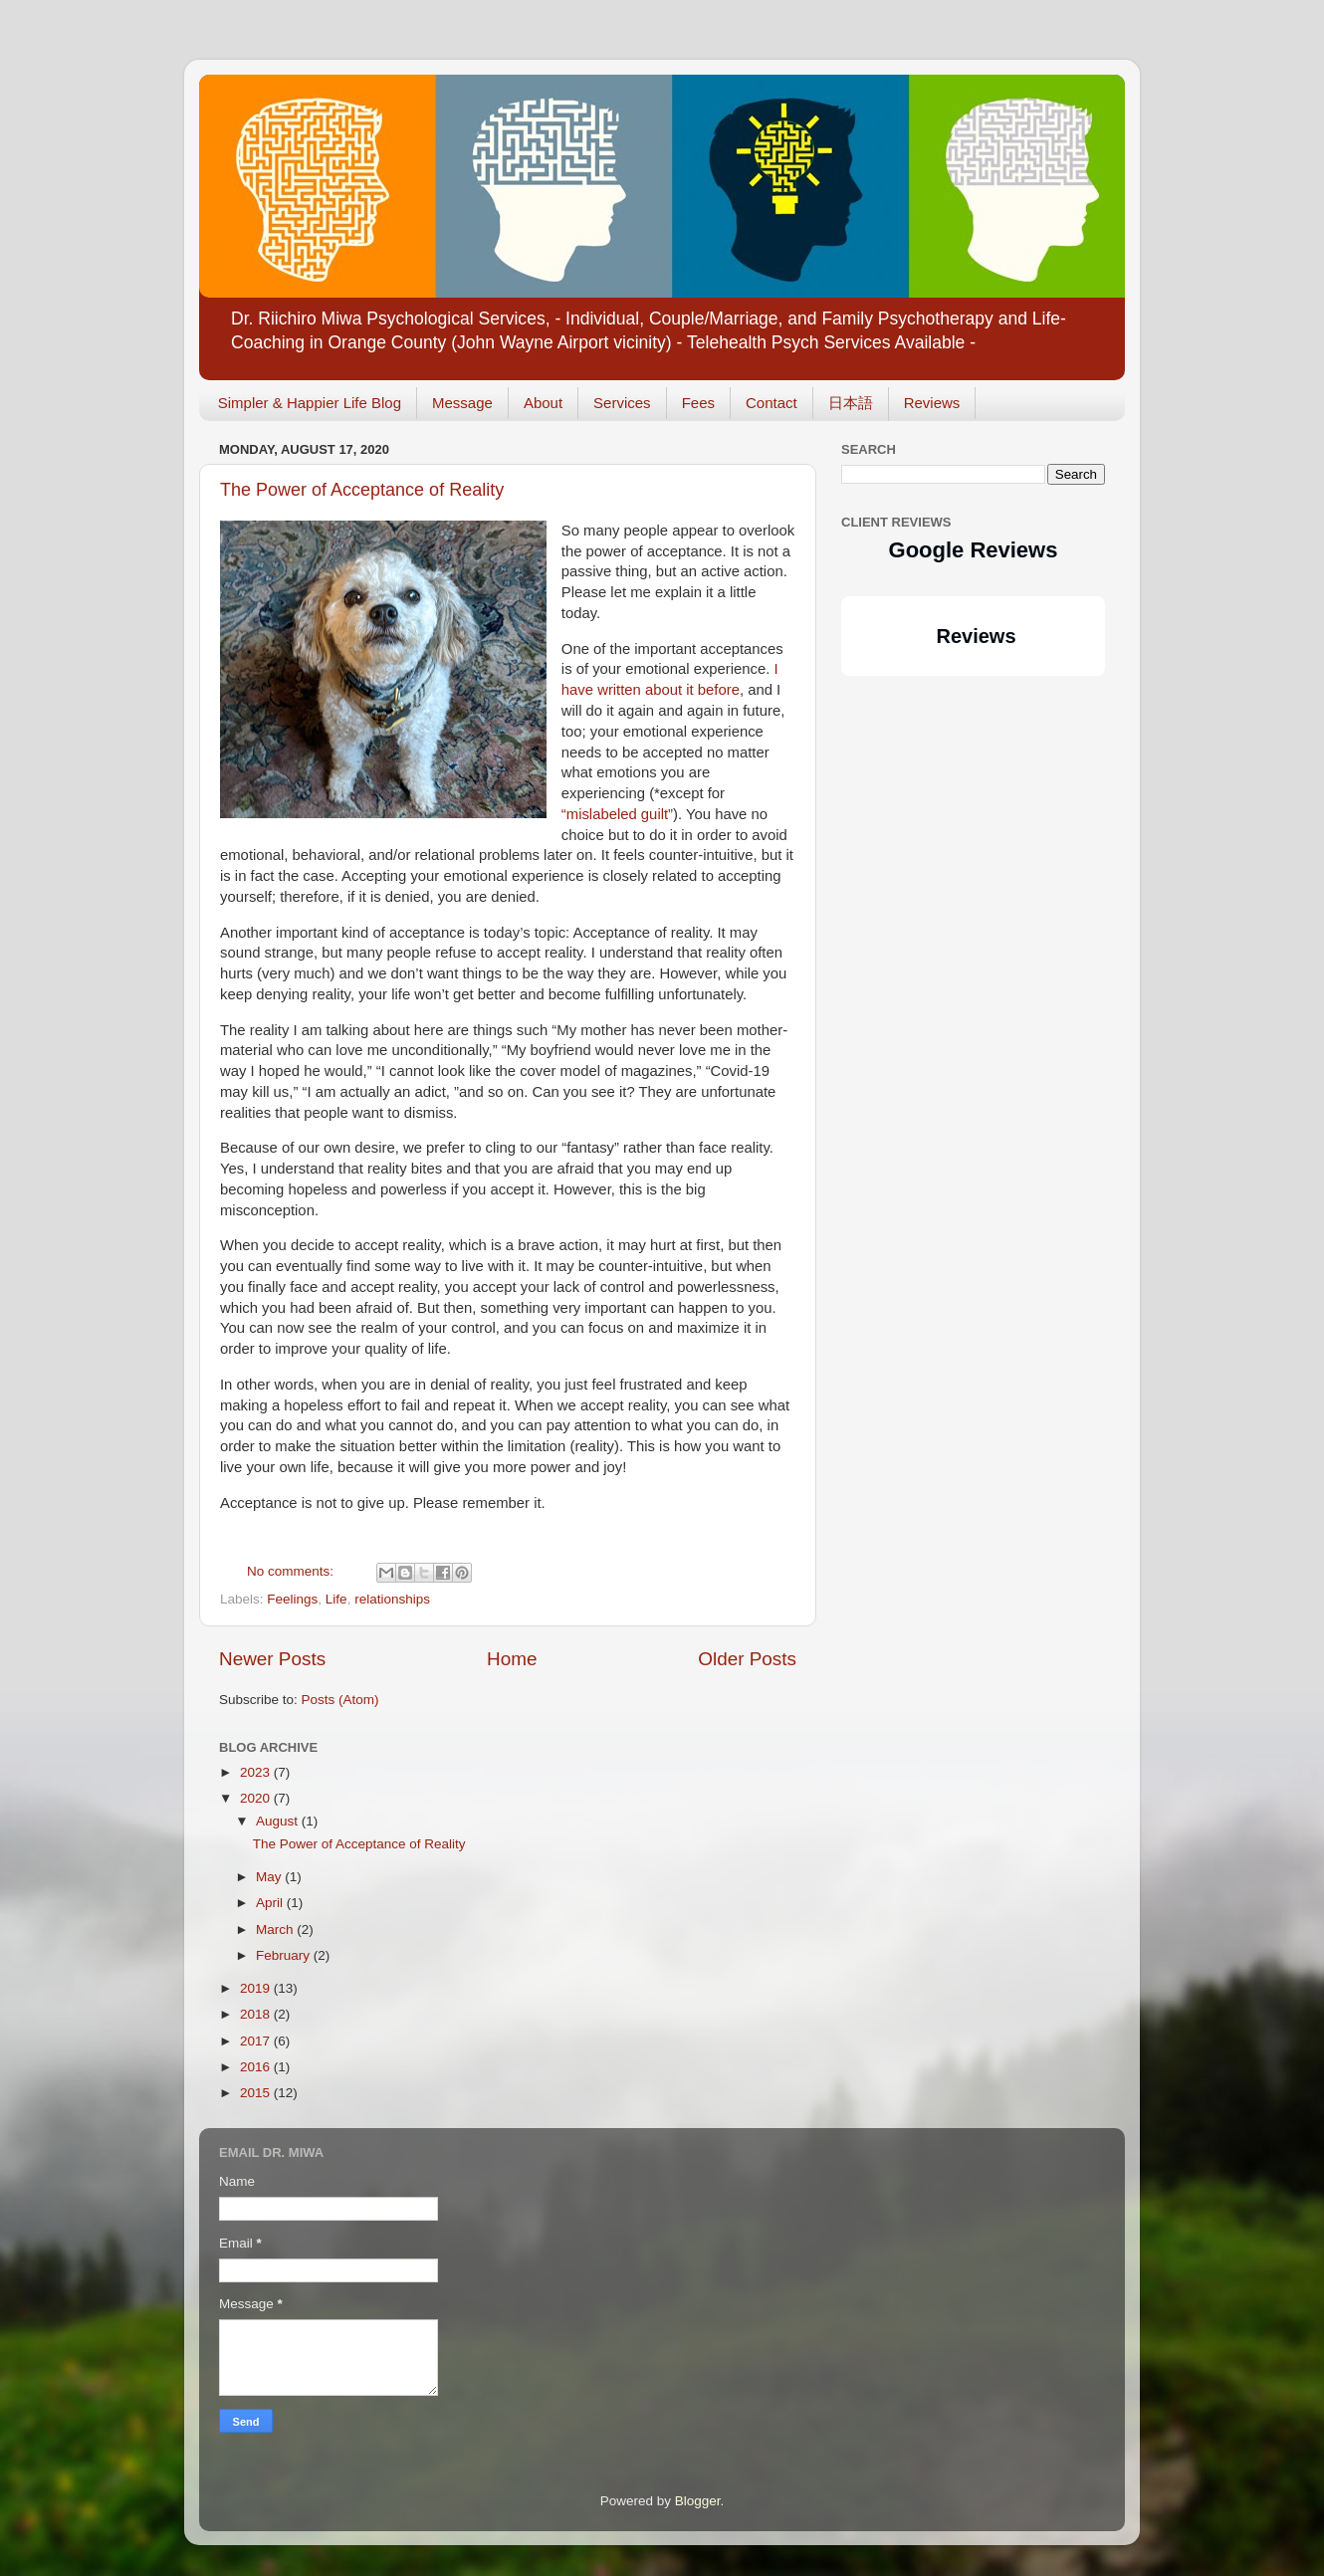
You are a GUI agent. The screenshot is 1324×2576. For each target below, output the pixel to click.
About (543, 402)
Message (462, 402)
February (285, 1955)
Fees (698, 402)
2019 (257, 1988)
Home (512, 1658)
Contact (771, 402)
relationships (392, 1599)
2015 (257, 2092)
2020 (257, 1798)
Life (336, 1599)
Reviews (932, 402)
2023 (257, 1772)
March (276, 1929)
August (279, 1821)
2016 (257, 2066)
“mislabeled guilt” (617, 814)
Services (622, 402)
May (270, 1876)
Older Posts (747, 1658)
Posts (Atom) (340, 1699)
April (271, 1902)
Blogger (698, 2500)
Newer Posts (272, 1658)
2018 (257, 2014)
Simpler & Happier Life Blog (309, 402)
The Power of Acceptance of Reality (362, 490)
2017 (257, 2041)
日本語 (850, 402)
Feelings (292, 1599)
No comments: (292, 1571)
